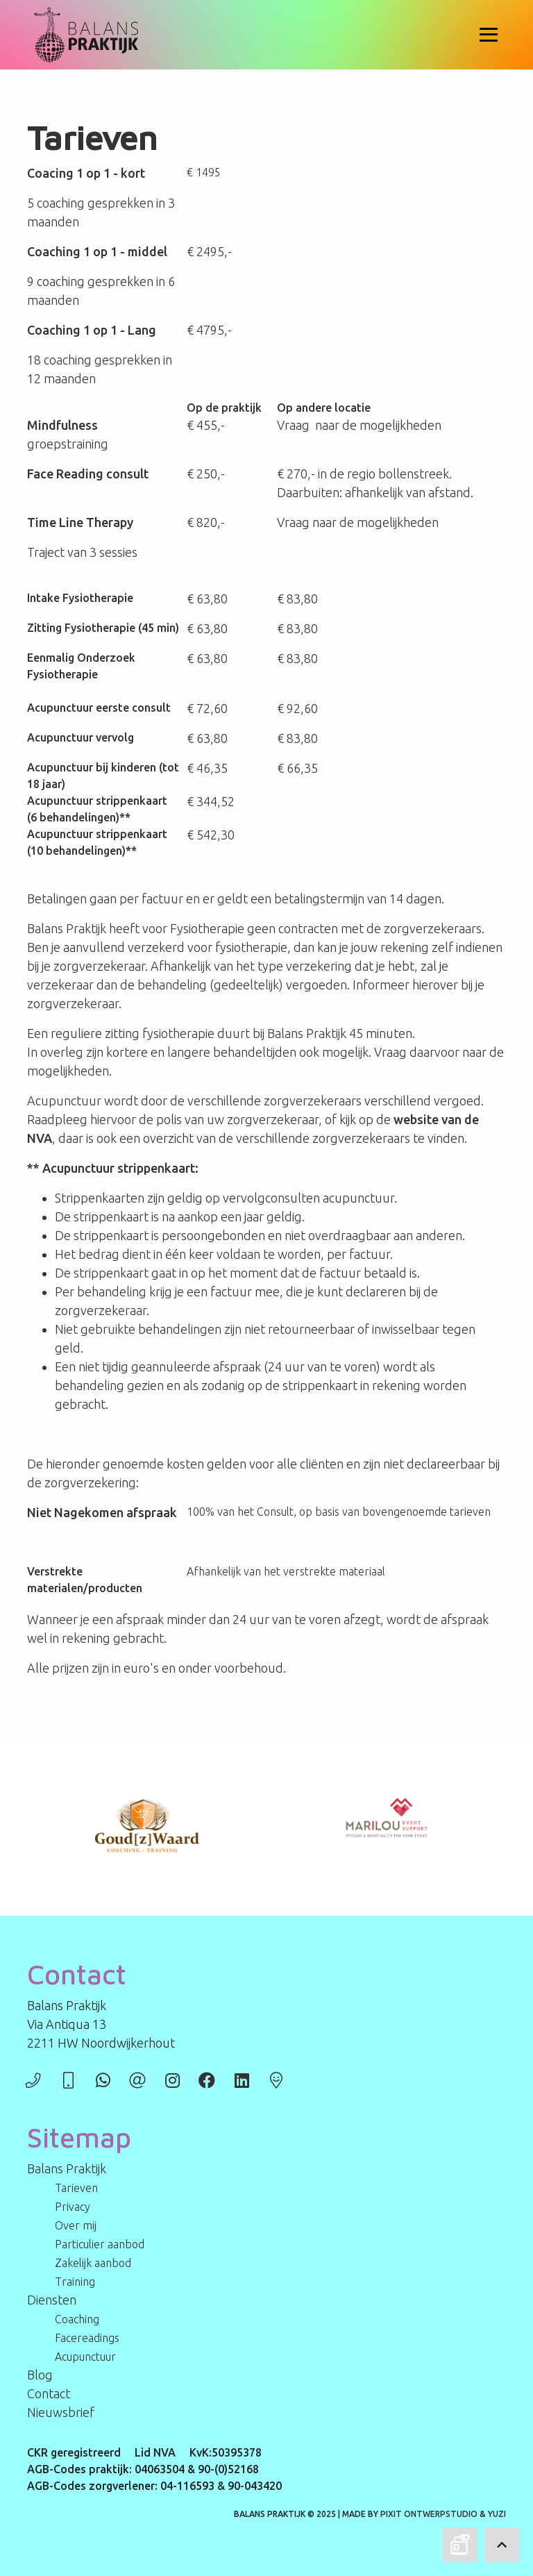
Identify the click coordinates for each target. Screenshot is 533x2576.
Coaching (77, 2319)
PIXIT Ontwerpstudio (428, 2513)
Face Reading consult (88, 473)
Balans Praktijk (66, 2168)
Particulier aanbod (99, 2244)
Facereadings (87, 2338)
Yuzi (497, 2513)
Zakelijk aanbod (93, 2263)
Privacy (72, 2206)
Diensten (51, 2300)
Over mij (75, 2225)
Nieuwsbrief (60, 2412)
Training (75, 2281)
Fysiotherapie (96, 598)
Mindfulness (62, 425)
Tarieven (76, 2188)
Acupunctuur (60, 707)
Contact (48, 2393)
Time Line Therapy (80, 522)
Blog (40, 2375)
